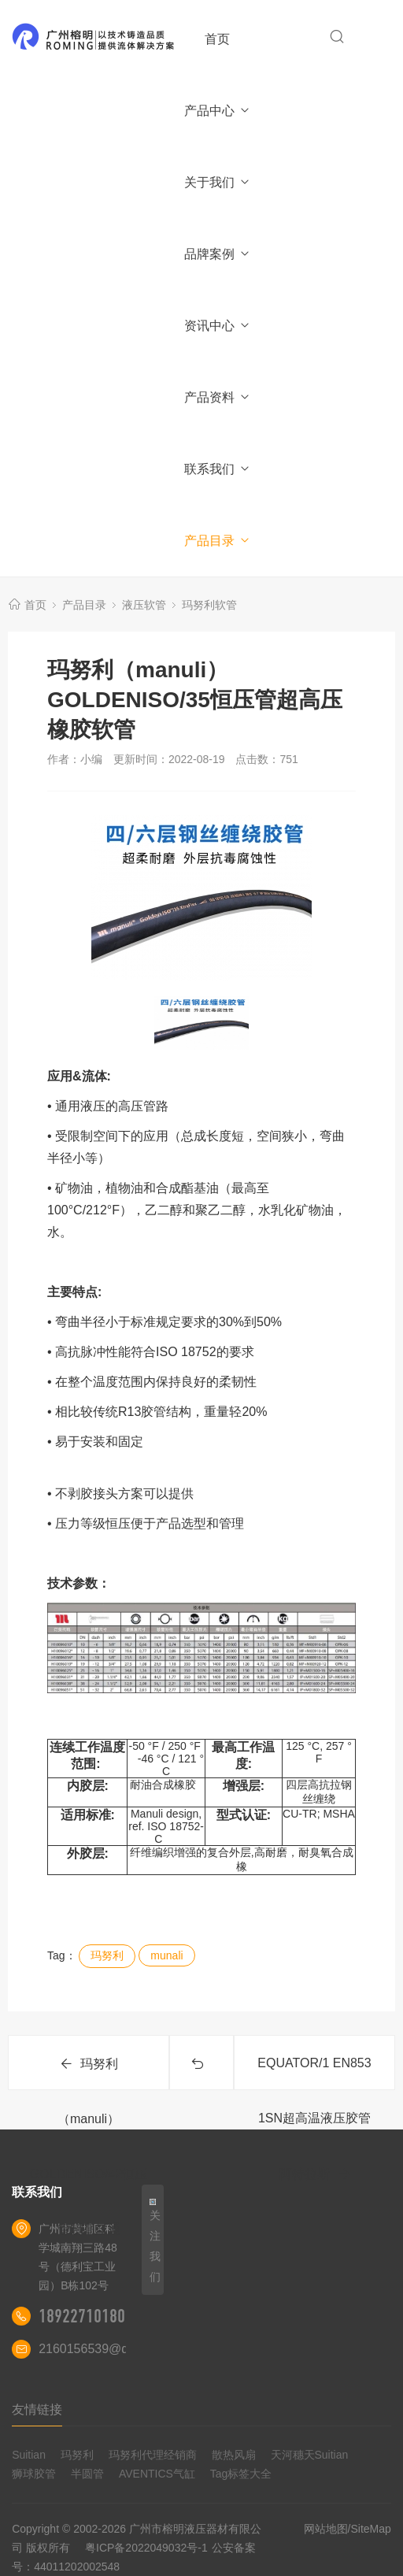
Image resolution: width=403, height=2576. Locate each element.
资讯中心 (217, 325)
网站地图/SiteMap (347, 2528)
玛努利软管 (209, 605)
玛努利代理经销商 (153, 2454)
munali (166, 1955)
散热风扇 (234, 2454)
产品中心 (217, 110)
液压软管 (144, 605)
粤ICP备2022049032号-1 (146, 2547)
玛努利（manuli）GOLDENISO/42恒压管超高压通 (88, 2073)
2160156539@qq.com (101, 2348)
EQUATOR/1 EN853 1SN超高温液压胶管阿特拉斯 (314, 2073)
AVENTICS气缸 (157, 2473)
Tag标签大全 (241, 2473)
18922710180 (82, 2316)
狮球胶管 (34, 2473)
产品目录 (217, 540)
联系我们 (217, 469)
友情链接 (37, 2409)
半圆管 (87, 2473)
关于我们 (217, 182)
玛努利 (107, 1955)
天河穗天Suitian (310, 2454)
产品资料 (217, 397)
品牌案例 (217, 254)
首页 (217, 39)
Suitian (29, 2454)
